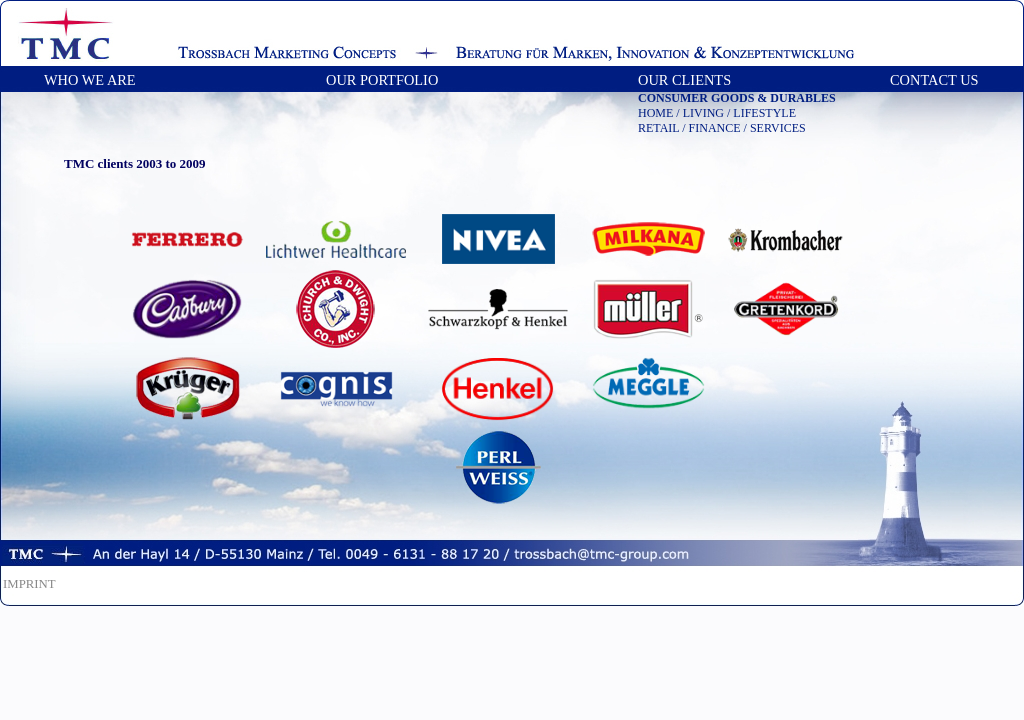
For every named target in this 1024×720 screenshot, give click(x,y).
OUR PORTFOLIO (382, 80)
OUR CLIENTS (693, 80)
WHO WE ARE (90, 80)
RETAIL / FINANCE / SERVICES (722, 128)
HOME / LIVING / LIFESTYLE (717, 113)
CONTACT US (934, 80)
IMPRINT (29, 584)
